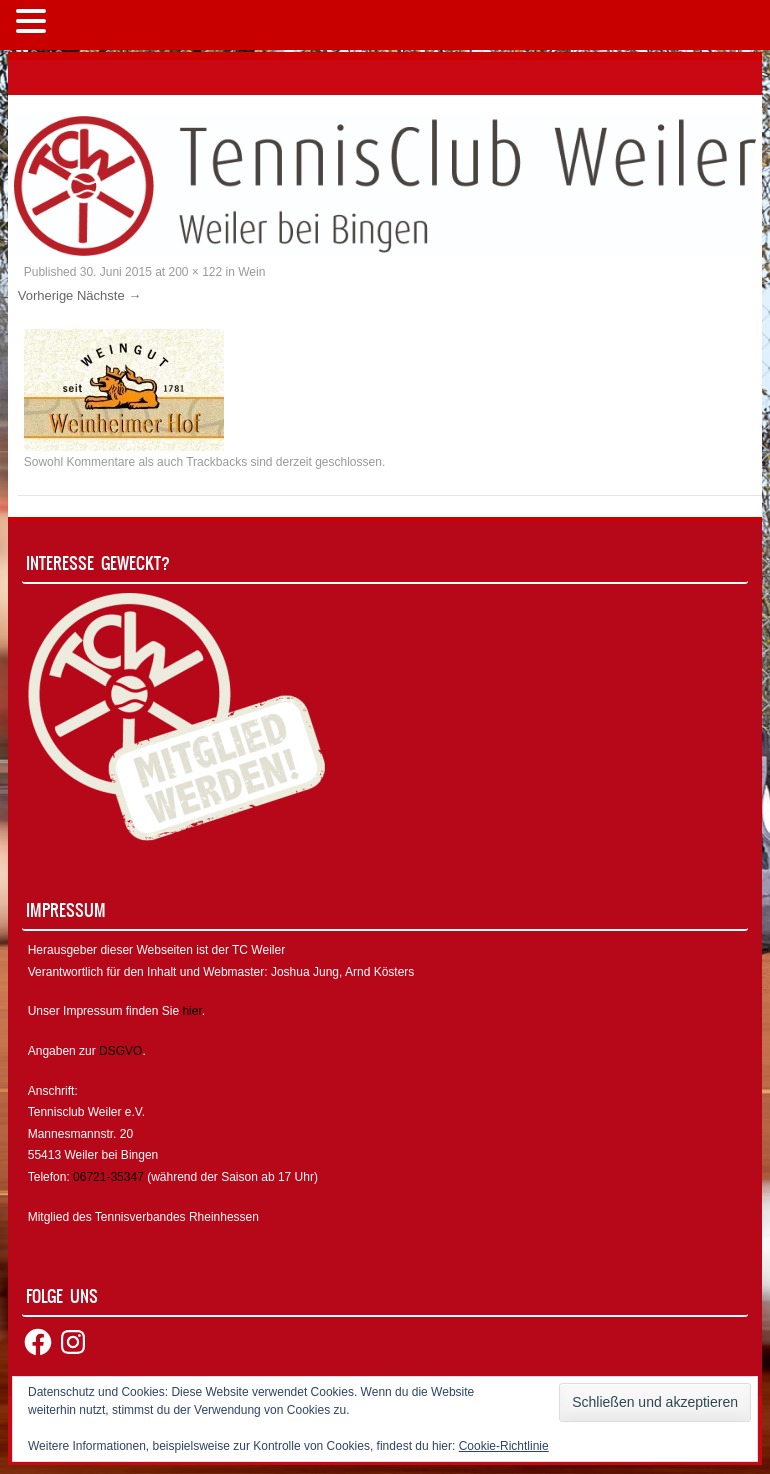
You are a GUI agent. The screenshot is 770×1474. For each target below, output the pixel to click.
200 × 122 (196, 272)
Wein (251, 272)
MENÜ (84, 25)
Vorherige (46, 295)
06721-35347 (108, 1177)
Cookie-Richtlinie (504, 1446)
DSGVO (120, 1051)
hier (191, 1011)
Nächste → (109, 295)
